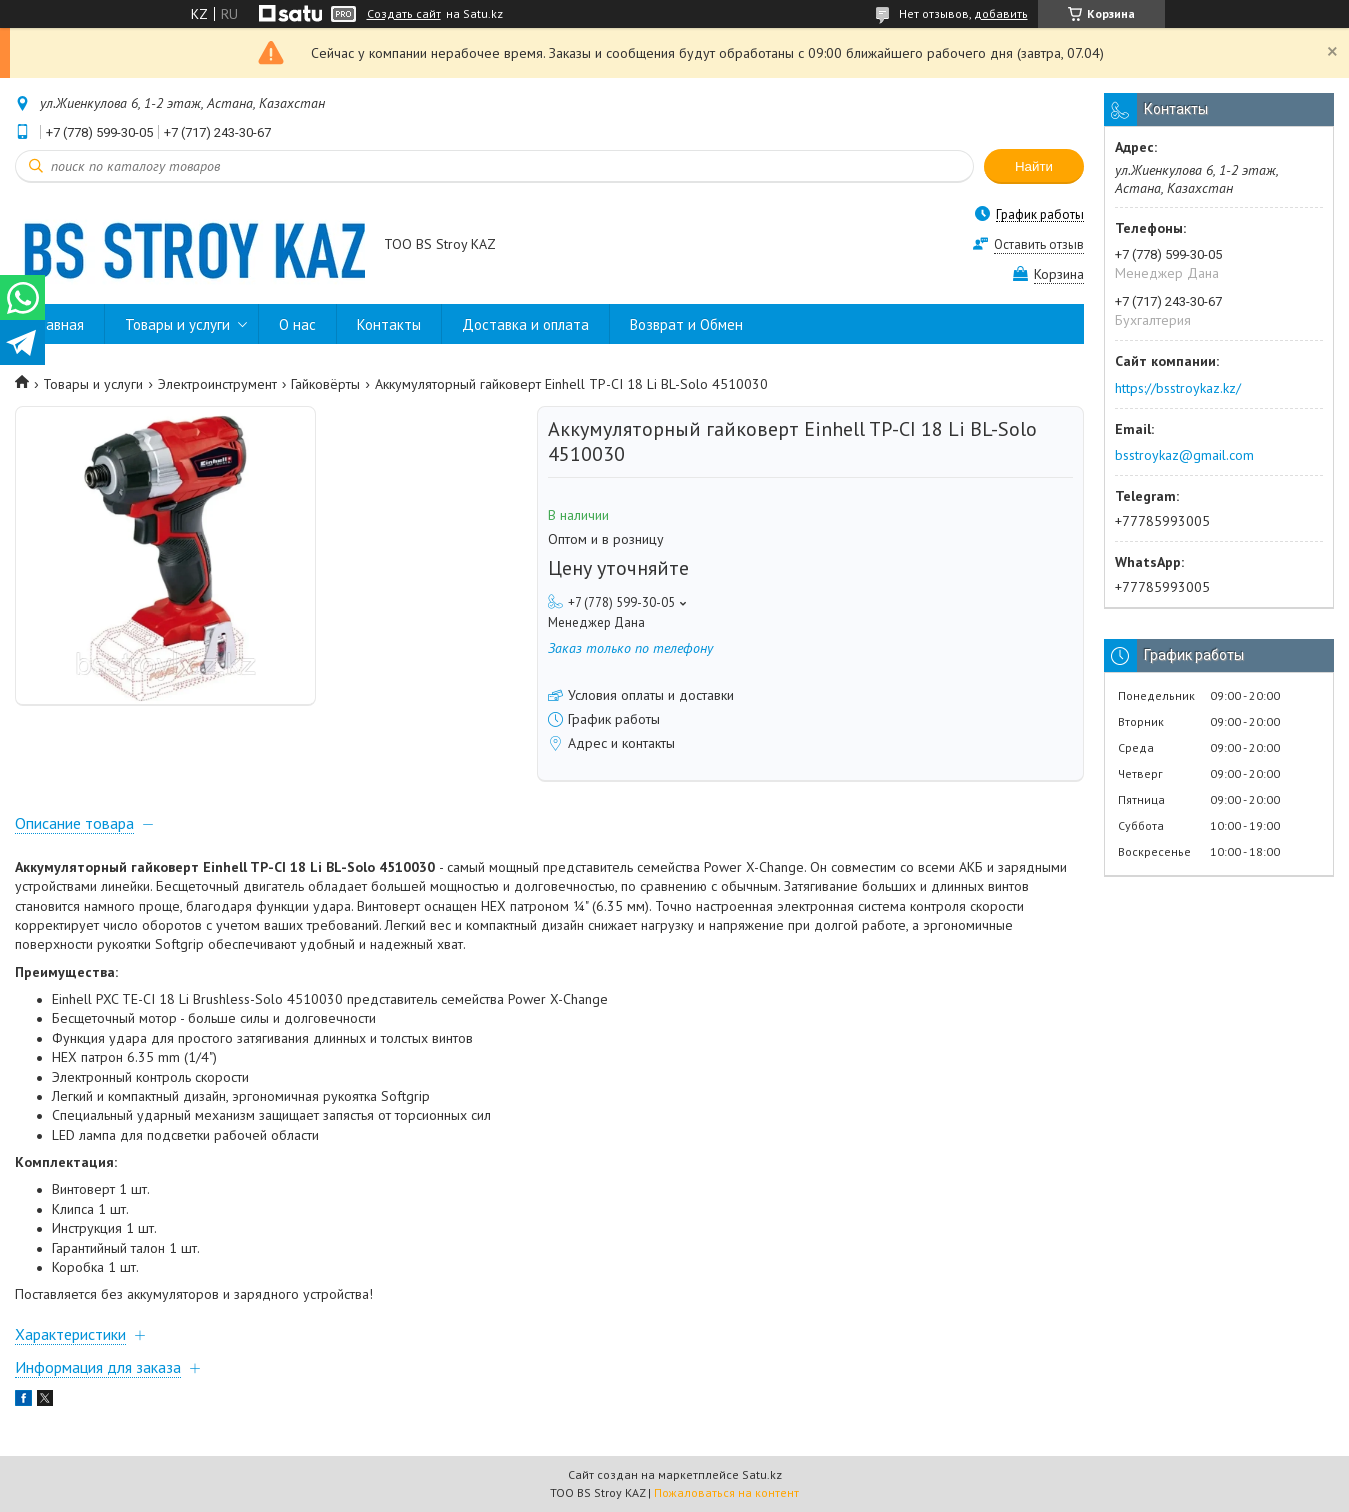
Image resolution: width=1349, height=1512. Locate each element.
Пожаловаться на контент (726, 1492)
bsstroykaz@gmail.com (1184, 455)
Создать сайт (404, 14)
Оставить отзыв (1039, 244)
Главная (59, 324)
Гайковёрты (325, 384)
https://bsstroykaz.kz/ (1178, 388)
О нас (297, 324)
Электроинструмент (217, 384)
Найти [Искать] (1034, 166)
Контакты (389, 324)
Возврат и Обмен (686, 324)
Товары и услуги (177, 324)
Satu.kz (762, 1474)
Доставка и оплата (525, 324)
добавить (1001, 13)
